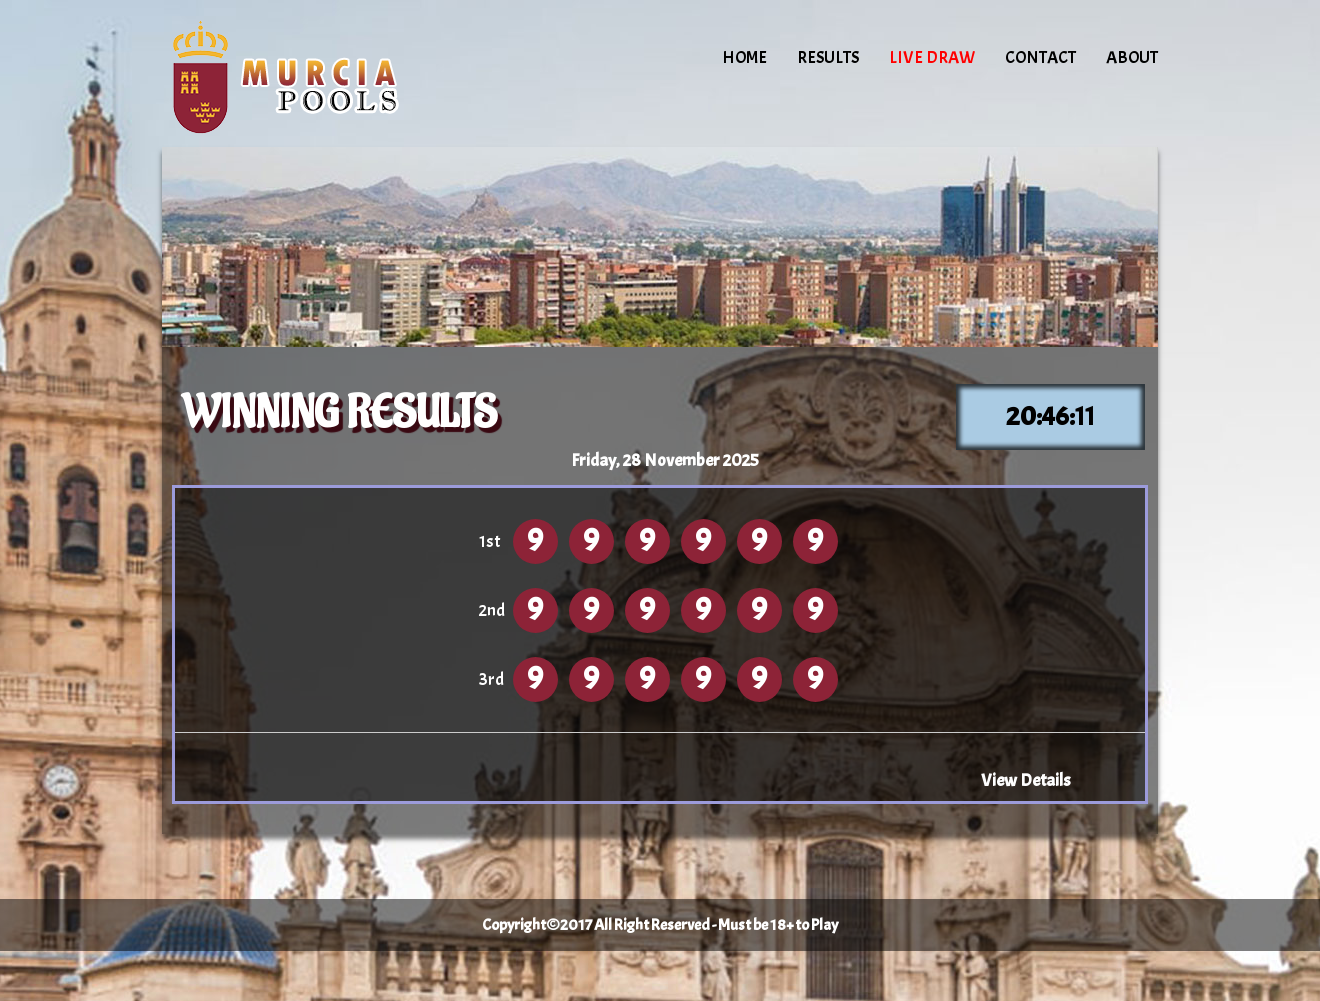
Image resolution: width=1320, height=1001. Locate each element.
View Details (1026, 780)
